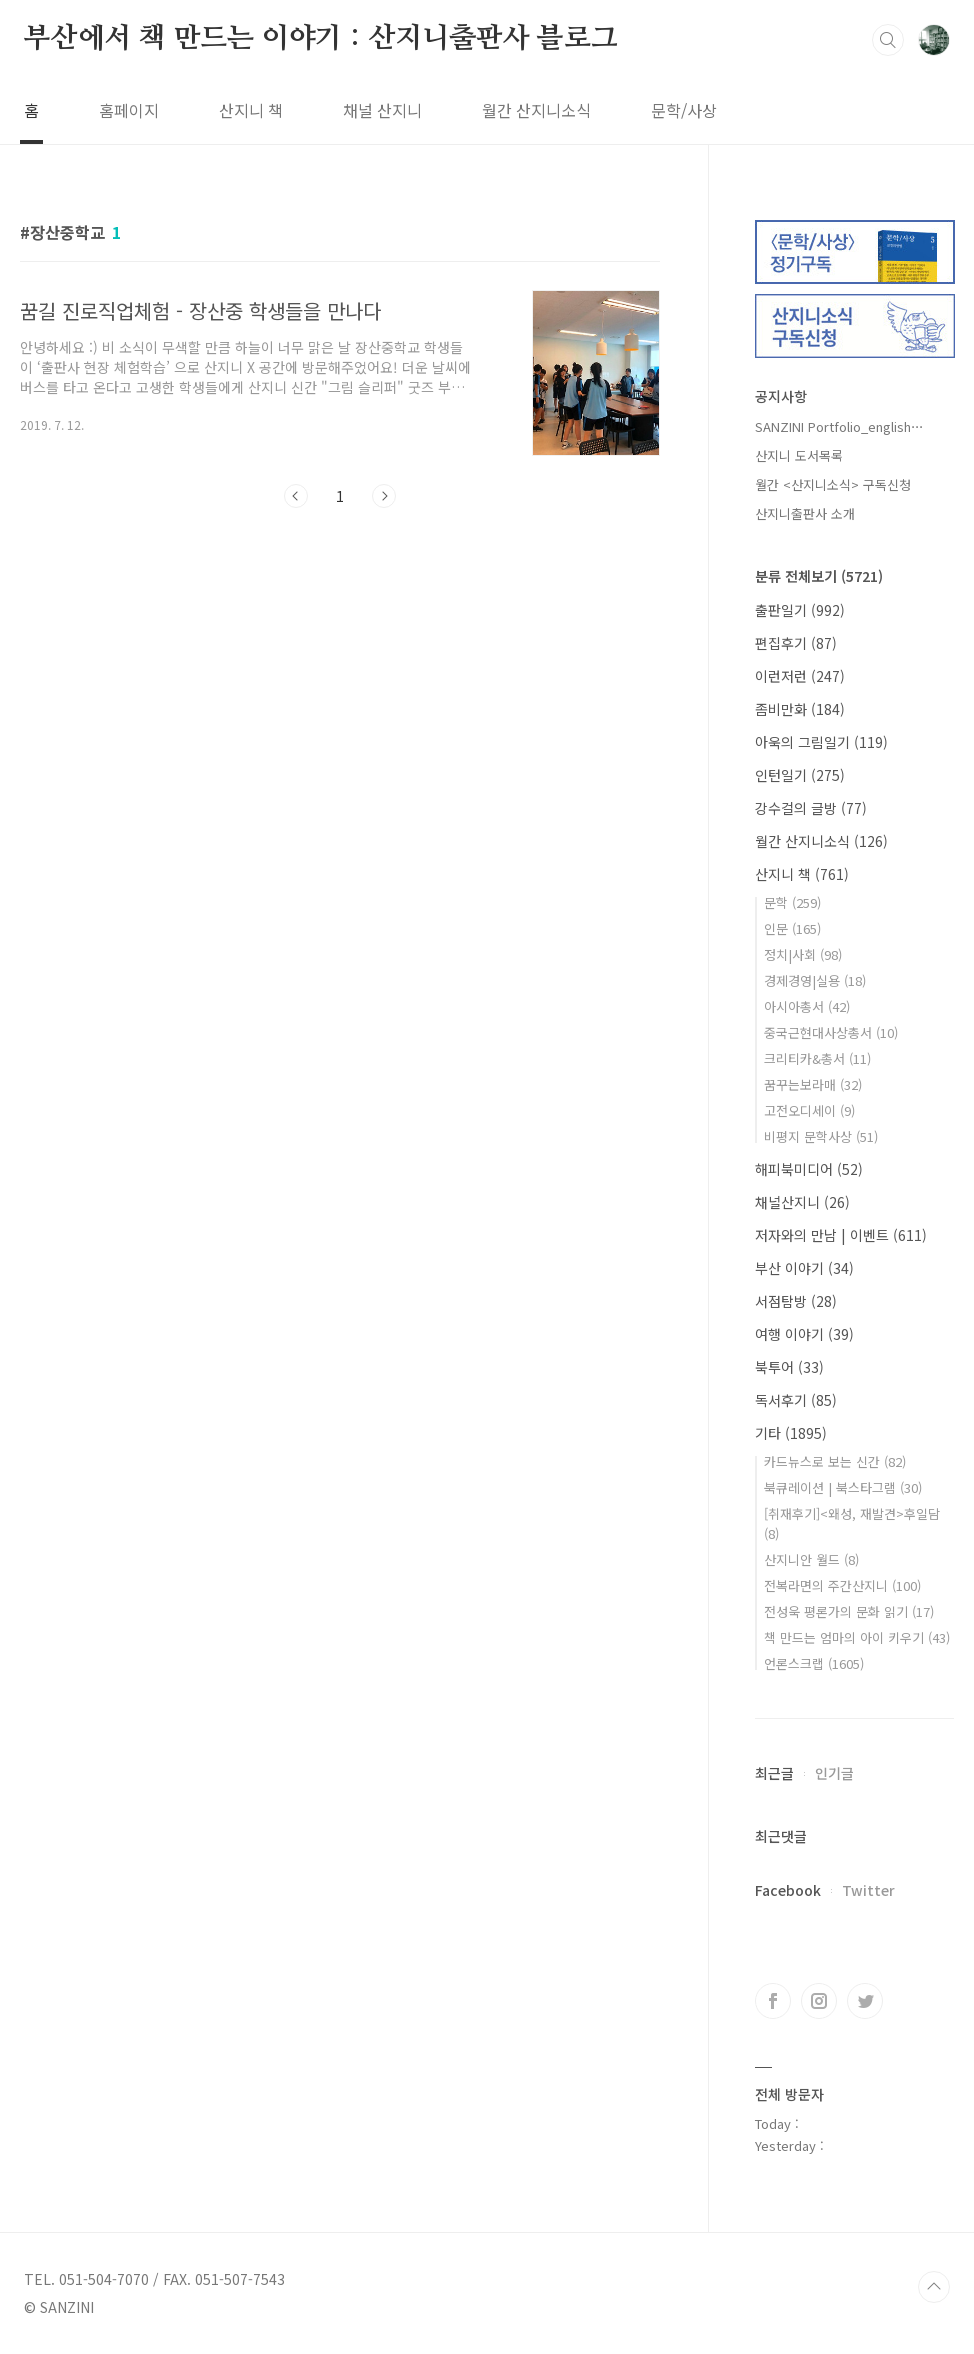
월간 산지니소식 (536, 110)
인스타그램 (819, 2001)
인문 (792, 928)
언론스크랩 (814, 1663)
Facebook (788, 1890)
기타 (791, 1433)
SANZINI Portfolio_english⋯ (839, 426)
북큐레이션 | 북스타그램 (843, 1487)
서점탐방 (796, 1301)
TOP (934, 2287)
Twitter (868, 1890)
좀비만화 (800, 709)
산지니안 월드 (811, 1559)
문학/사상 (684, 110)
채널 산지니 (382, 110)
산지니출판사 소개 (805, 513)
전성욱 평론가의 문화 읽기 (849, 1611)
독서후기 (796, 1400)
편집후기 (796, 643)
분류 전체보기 (819, 576)
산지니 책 (251, 110)
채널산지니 (802, 1202)
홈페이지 (129, 110)
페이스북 (773, 2001)
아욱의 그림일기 (821, 742)
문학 (792, 902)
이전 (296, 496)
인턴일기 (800, 775)
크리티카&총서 (817, 1058)
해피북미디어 (809, 1169)
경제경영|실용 (815, 980)
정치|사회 (803, 954)
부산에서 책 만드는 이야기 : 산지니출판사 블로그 (321, 39)
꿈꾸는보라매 (813, 1084)
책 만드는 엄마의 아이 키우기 (857, 1637)
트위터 (865, 2001)
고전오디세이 (809, 1110)
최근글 (774, 1773)
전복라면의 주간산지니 (842, 1585)
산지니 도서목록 (799, 455)
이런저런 (800, 676)
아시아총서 (807, 1006)
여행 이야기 (804, 1334)
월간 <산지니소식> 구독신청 (833, 484)
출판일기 (800, 610)
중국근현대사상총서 (831, 1032)
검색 (888, 40)
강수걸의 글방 (811, 808)
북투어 (789, 1367)
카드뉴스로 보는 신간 (835, 1461)
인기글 (834, 1773)
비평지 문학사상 (821, 1136)
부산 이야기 (804, 1268)
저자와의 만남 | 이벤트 (841, 1235)
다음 (384, 496)
